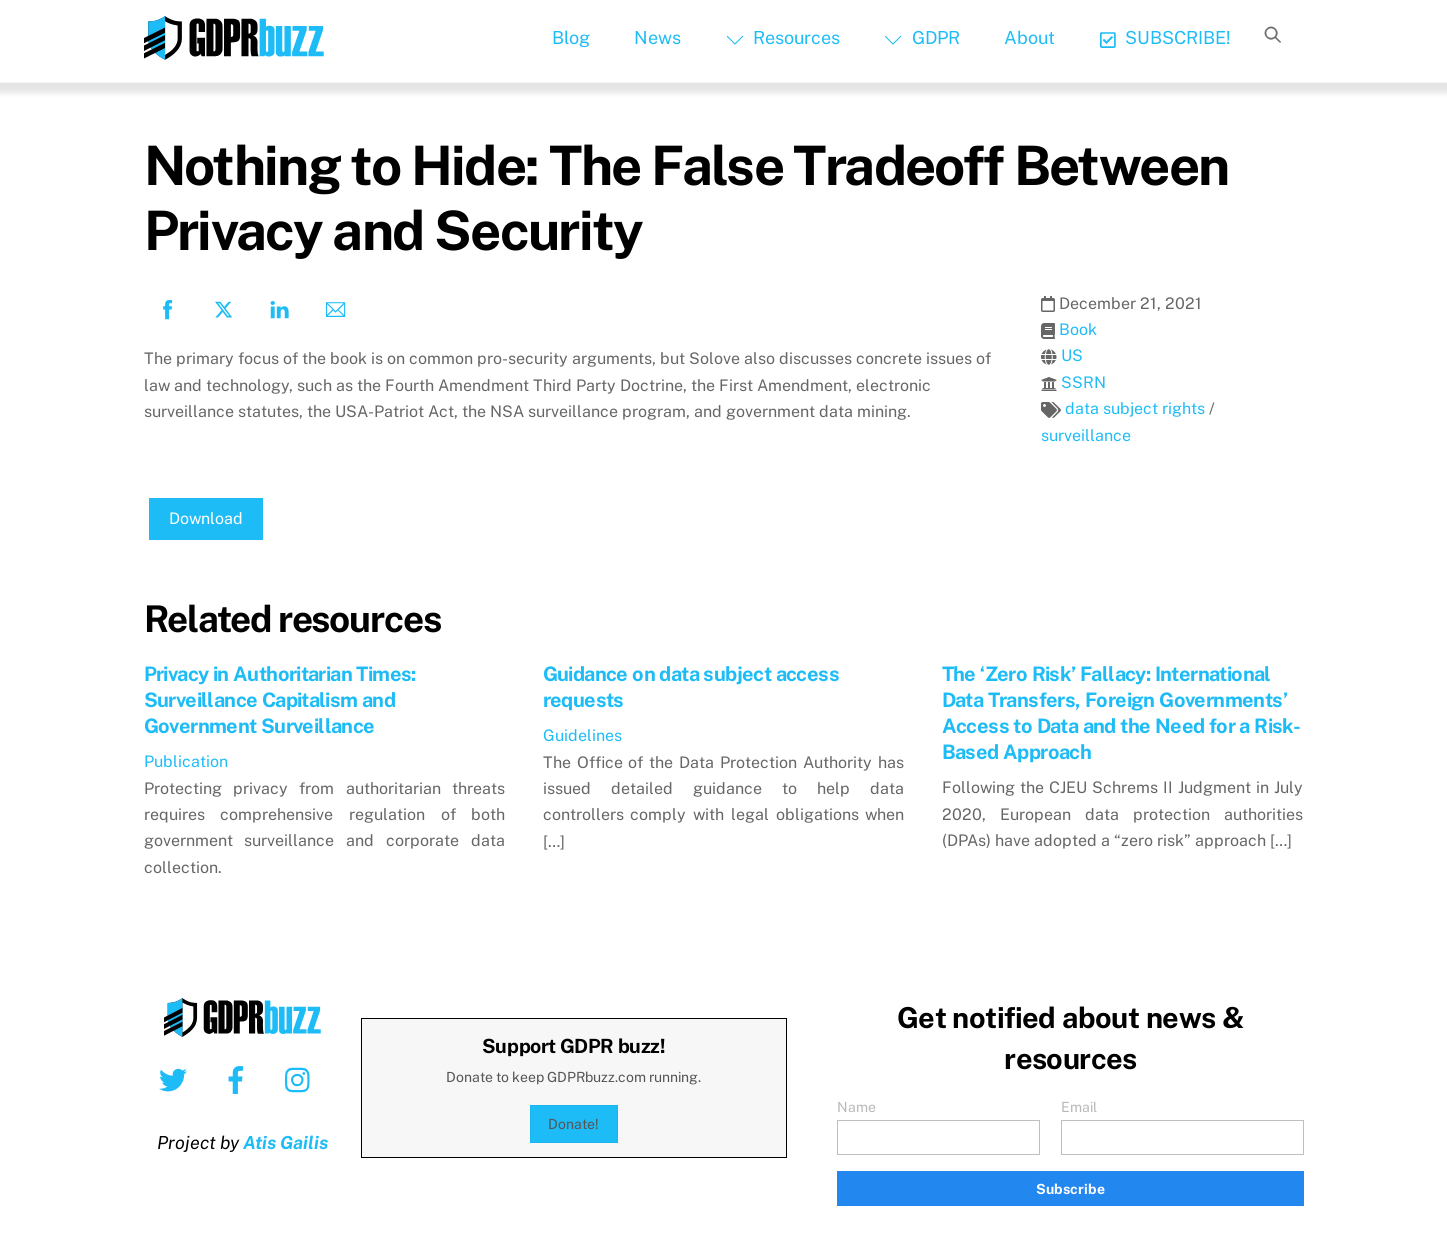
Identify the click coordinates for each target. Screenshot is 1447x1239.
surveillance (1086, 435)
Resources (783, 37)
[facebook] (239, 1079)
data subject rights (1135, 408)
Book (1078, 329)
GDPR (921, 37)
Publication (186, 761)
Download (206, 518)
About (1029, 37)
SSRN (1083, 382)
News (657, 37)
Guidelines (582, 735)
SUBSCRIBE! (1165, 37)
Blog (571, 37)
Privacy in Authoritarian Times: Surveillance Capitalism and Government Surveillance (280, 700)
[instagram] (302, 1079)
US (1072, 355)
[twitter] (176, 1079)
